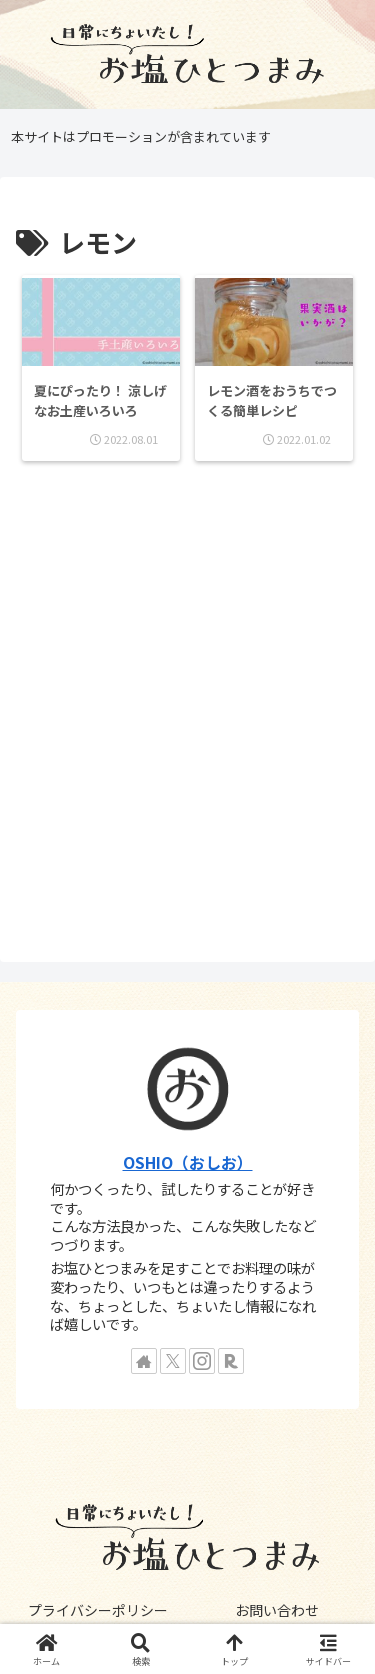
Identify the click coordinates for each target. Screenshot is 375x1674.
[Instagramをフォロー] (202, 1361)
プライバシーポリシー (98, 1610)
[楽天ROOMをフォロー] (231, 1361)
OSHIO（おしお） (188, 1162)
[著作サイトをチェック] (144, 1361)
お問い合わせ (277, 1610)
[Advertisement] (187, 713)
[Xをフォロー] (173, 1361)
